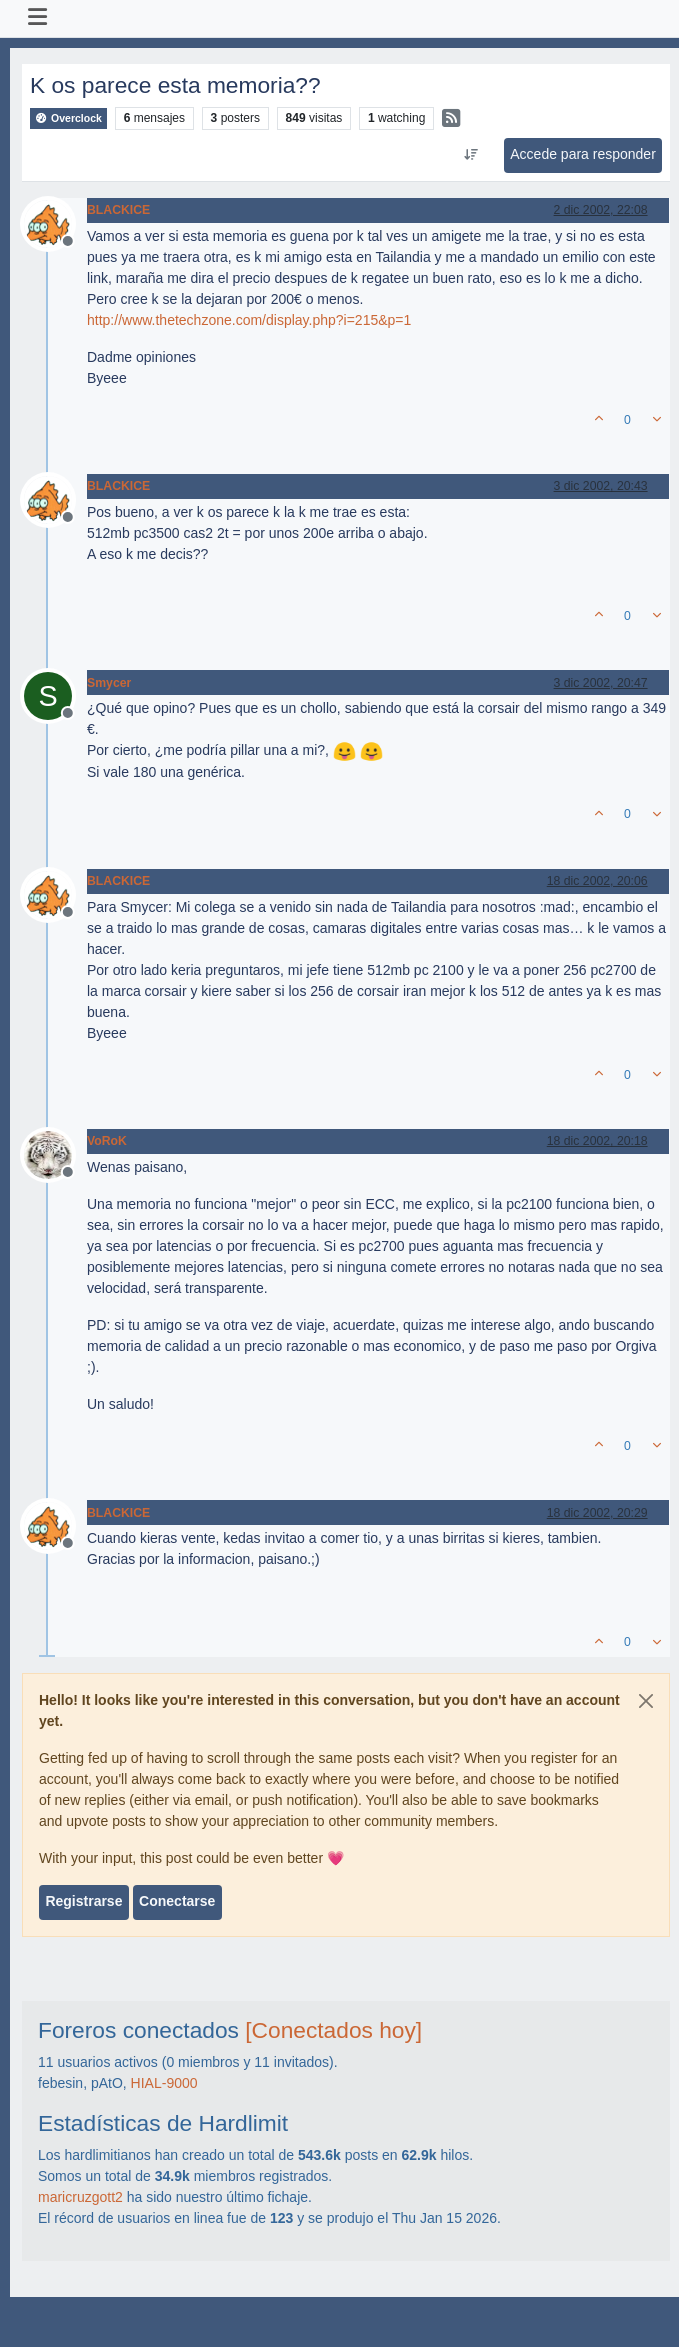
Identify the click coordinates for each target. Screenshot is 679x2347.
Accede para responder (583, 154)
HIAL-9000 (164, 2083)
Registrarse (83, 1901)
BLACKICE (118, 210)
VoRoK (107, 1141)
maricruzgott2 (80, 2197)
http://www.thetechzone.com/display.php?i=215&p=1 (249, 320)
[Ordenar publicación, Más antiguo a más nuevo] (471, 155)
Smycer (109, 683)
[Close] (646, 1701)
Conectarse (177, 1901)
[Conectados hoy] (333, 2030)
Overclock (68, 118)
